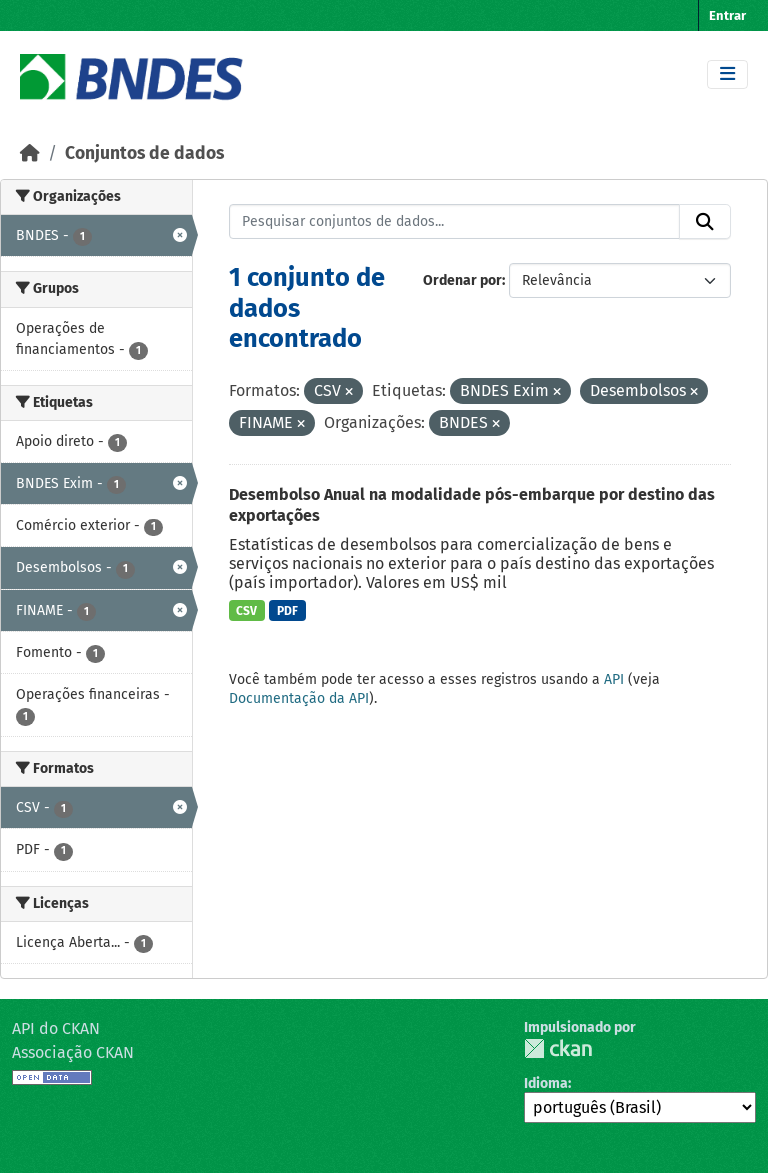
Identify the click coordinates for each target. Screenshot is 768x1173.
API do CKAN (56, 1028)
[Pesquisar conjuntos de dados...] (455, 222)
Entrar (727, 15)
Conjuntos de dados (144, 153)
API (614, 679)
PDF (287, 611)
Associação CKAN (73, 1052)
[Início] (30, 153)
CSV (246, 611)
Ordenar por (462, 280)
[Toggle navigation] (727, 74)
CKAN (558, 1048)
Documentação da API (299, 698)
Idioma (546, 1083)
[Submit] (705, 222)
